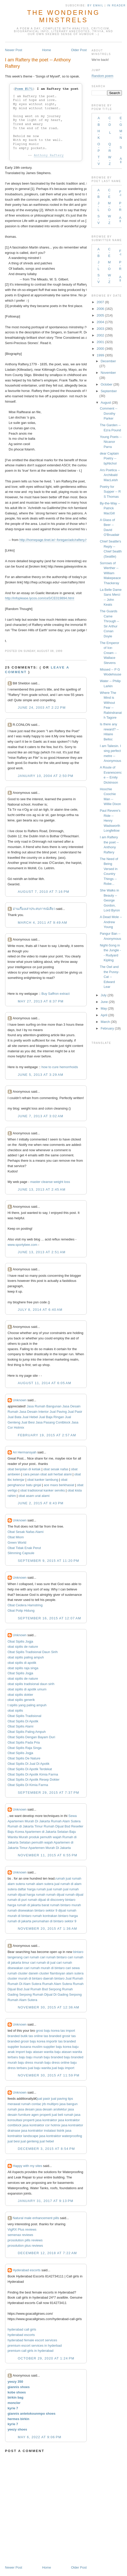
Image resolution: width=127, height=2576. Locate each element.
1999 (100, 355)
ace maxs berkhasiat (59, 1485)
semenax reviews (20, 2235)
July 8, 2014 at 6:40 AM (40, 1310)
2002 (100, 335)
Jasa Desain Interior (34, 1412)
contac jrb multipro (45, 2104)
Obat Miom (16, 1537)
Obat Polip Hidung (21, 1610)
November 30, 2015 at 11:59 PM (49, 2075)
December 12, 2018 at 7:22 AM (47, 2253)
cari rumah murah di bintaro (44, 1968)
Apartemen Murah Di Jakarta (49, 1848)
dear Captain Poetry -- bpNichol (109, 458)
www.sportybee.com (22, 1245)
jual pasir (43, 2098)
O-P (98, 147)
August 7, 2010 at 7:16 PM (43, 892)
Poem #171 (24, 89)
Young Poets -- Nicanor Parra (111, 442)
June (104, 1002)
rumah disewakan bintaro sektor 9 (32, 1910)
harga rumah (36, 1894)
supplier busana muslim (25, 2047)
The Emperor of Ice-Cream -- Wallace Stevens (109, 653)
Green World (17, 1542)
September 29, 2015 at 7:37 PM (48, 1792)
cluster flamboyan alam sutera (61, 1973)
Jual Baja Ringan (51, 1417)
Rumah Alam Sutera (65, 1821)
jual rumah (54, 1889)
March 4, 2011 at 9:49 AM (42, 922)
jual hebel (47, 2141)
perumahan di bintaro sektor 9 (54, 1921)
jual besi (14, 2141)
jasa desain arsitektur (51, 2109)
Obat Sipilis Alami (20, 1726)
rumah (60, 1878)
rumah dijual (17, 1894)
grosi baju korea (48, 2030)
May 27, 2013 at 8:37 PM (41, 1001)
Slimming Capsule (21, 1553)
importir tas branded (61, 2041)
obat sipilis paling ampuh (26, 1657)
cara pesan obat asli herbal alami (47, 1474)
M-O (109, 206)
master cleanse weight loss (50, 1182)
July (104, 995)
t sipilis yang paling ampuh (27, 1705)
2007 (100, 302)
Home (46, 50)
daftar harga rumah (32, 1889)
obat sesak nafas (55, 1469)
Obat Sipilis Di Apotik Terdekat (30, 1769)
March (105, 1022)
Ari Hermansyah (24, 1452)
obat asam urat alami (34, 1496)
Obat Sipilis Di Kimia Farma (28, 1785)
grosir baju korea (33, 2041)
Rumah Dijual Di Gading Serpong (57, 1994)
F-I (120, 193)
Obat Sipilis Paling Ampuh (27, 1732)
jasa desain (26, 2109)
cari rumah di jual (43, 1962)
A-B (99, 121)
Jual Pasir (75, 1412)
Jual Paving (58, 1412)
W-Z (109, 160)
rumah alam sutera (39, 1884)
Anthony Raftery (49, 155)
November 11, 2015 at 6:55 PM (48, 1855)
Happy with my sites (27, 2166)
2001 (100, 342)
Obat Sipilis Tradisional (24, 1716)
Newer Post (13, 50)
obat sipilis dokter (20, 1695)
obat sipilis (15, 1710)
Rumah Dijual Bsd (57, 1826)
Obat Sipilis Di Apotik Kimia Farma (33, 1774)
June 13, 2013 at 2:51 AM (42, 1252)
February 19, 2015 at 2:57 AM (47, 1435)
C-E (109, 193)
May (104, 1008)
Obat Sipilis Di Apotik (23, 1721)
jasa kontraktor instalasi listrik (42, 2130)
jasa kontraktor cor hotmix (41, 2125)
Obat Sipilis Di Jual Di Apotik (28, 1764)
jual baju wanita (39, 2068)
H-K (98, 134)
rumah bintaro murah (65, 1905)
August (106, 402)
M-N (120, 134)
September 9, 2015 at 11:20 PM (48, 1561)
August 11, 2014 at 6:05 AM (44, 1383)
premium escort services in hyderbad (35, 2345)
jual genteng (30, 2141)
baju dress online (56, 2062)
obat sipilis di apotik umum (27, 1689)
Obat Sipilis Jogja (20, 1641)
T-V (99, 160)
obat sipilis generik (21, 1700)
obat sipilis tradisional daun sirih (31, 1684)
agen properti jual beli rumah (52, 2115)
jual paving (59, 2098)
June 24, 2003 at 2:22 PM (42, 707)
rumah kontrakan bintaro (50, 1916)
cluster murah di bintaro (25, 1978)
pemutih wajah (42, 1842)
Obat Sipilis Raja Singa (25, 1748)
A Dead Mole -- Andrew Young (111, 922)
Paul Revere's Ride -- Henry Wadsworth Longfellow (110, 820)
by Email (95, 5)
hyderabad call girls (22, 2329)
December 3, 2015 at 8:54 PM (46, 2149)
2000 (100, 349)
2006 (100, 309)
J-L (98, 206)
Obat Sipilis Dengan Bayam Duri (31, 1737)
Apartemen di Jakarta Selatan (46, 1832)
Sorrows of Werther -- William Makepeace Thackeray (110, 573)
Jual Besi (28, 1422)
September (109, 391)
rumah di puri (17, 1900)
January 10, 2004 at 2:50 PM (45, 776)
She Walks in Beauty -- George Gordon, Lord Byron (110, 900)
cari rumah (31, 1957)
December (108, 361)
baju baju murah (31, 2057)
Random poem (102, 76)
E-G (120, 121)
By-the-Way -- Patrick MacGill (110, 508)
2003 (100, 329)
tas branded (52, 2036)
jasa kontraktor (46, 2120)
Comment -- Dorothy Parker (108, 413)
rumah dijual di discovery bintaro (51, 1900)
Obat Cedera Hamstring (25, 1605)
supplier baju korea (57, 2047)
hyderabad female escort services (32, 2340)
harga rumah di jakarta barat (28, 1905)
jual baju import (63, 2068)
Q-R (109, 147)
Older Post (78, 50)
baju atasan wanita (39, 2052)
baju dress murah (30, 2062)
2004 (100, 322)
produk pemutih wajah (45, 1837)
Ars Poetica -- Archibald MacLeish (110, 475)
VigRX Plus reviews (22, 2229)
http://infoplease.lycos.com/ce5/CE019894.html (39, 598)
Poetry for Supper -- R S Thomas (110, 492)
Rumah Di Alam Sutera (24, 1984)
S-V (98, 219)
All (121, 160)
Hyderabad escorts (27, 2270)
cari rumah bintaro (53, 1957)
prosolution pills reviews (25, 2240)
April (104, 1015)
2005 (100, 315)
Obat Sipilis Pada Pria (24, 1742)
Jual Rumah (74, 1978)
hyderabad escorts (21, 2335)
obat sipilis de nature (23, 1646)
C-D (109, 121)
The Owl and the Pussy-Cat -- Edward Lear (109, 977)
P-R (120, 206)
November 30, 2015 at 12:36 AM (48, 2007)
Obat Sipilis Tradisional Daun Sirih (33, 1652)
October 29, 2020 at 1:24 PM (46, 2358)
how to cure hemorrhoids (60, 1067)
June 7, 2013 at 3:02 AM (41, 1116)
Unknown (20, 1400)
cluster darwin (28, 1973)
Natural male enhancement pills (36, 2218)
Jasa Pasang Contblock (53, 1422)
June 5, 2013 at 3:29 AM (41, 1075)
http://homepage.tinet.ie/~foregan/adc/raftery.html (55, 540)
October (106, 384)
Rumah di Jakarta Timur (25, 1826)
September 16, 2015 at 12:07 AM (49, 1618)
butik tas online (32, 2036)
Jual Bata (14, 1417)
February (107, 1028)
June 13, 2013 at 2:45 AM (42, 1189)
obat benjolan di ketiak (24, 1469)
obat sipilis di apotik (22, 1663)
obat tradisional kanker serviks (42, 1490)
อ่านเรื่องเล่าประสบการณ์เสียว (34, 909)
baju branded (53, 2057)
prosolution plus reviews (25, 2245)
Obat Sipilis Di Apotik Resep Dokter (34, 1779)
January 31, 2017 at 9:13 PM (45, 2201)
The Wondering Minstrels (63, 16)
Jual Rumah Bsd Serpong (42, 1989)
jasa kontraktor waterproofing (60, 2136)
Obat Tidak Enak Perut (24, 1548)
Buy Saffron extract (56, 994)
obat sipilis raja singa (23, 1668)
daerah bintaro (54, 1978)
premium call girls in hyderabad (31, 2351)
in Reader (117, 5)
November (108, 373)
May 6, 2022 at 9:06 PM (39, 2437)
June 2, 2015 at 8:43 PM (41, 1503)
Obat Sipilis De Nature (24, 1758)
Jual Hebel (30, 1417)
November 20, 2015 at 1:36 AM (47, 1928)
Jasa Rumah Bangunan (44, 1406)
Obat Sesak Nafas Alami (26, 1532)
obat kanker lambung (42, 1480)
